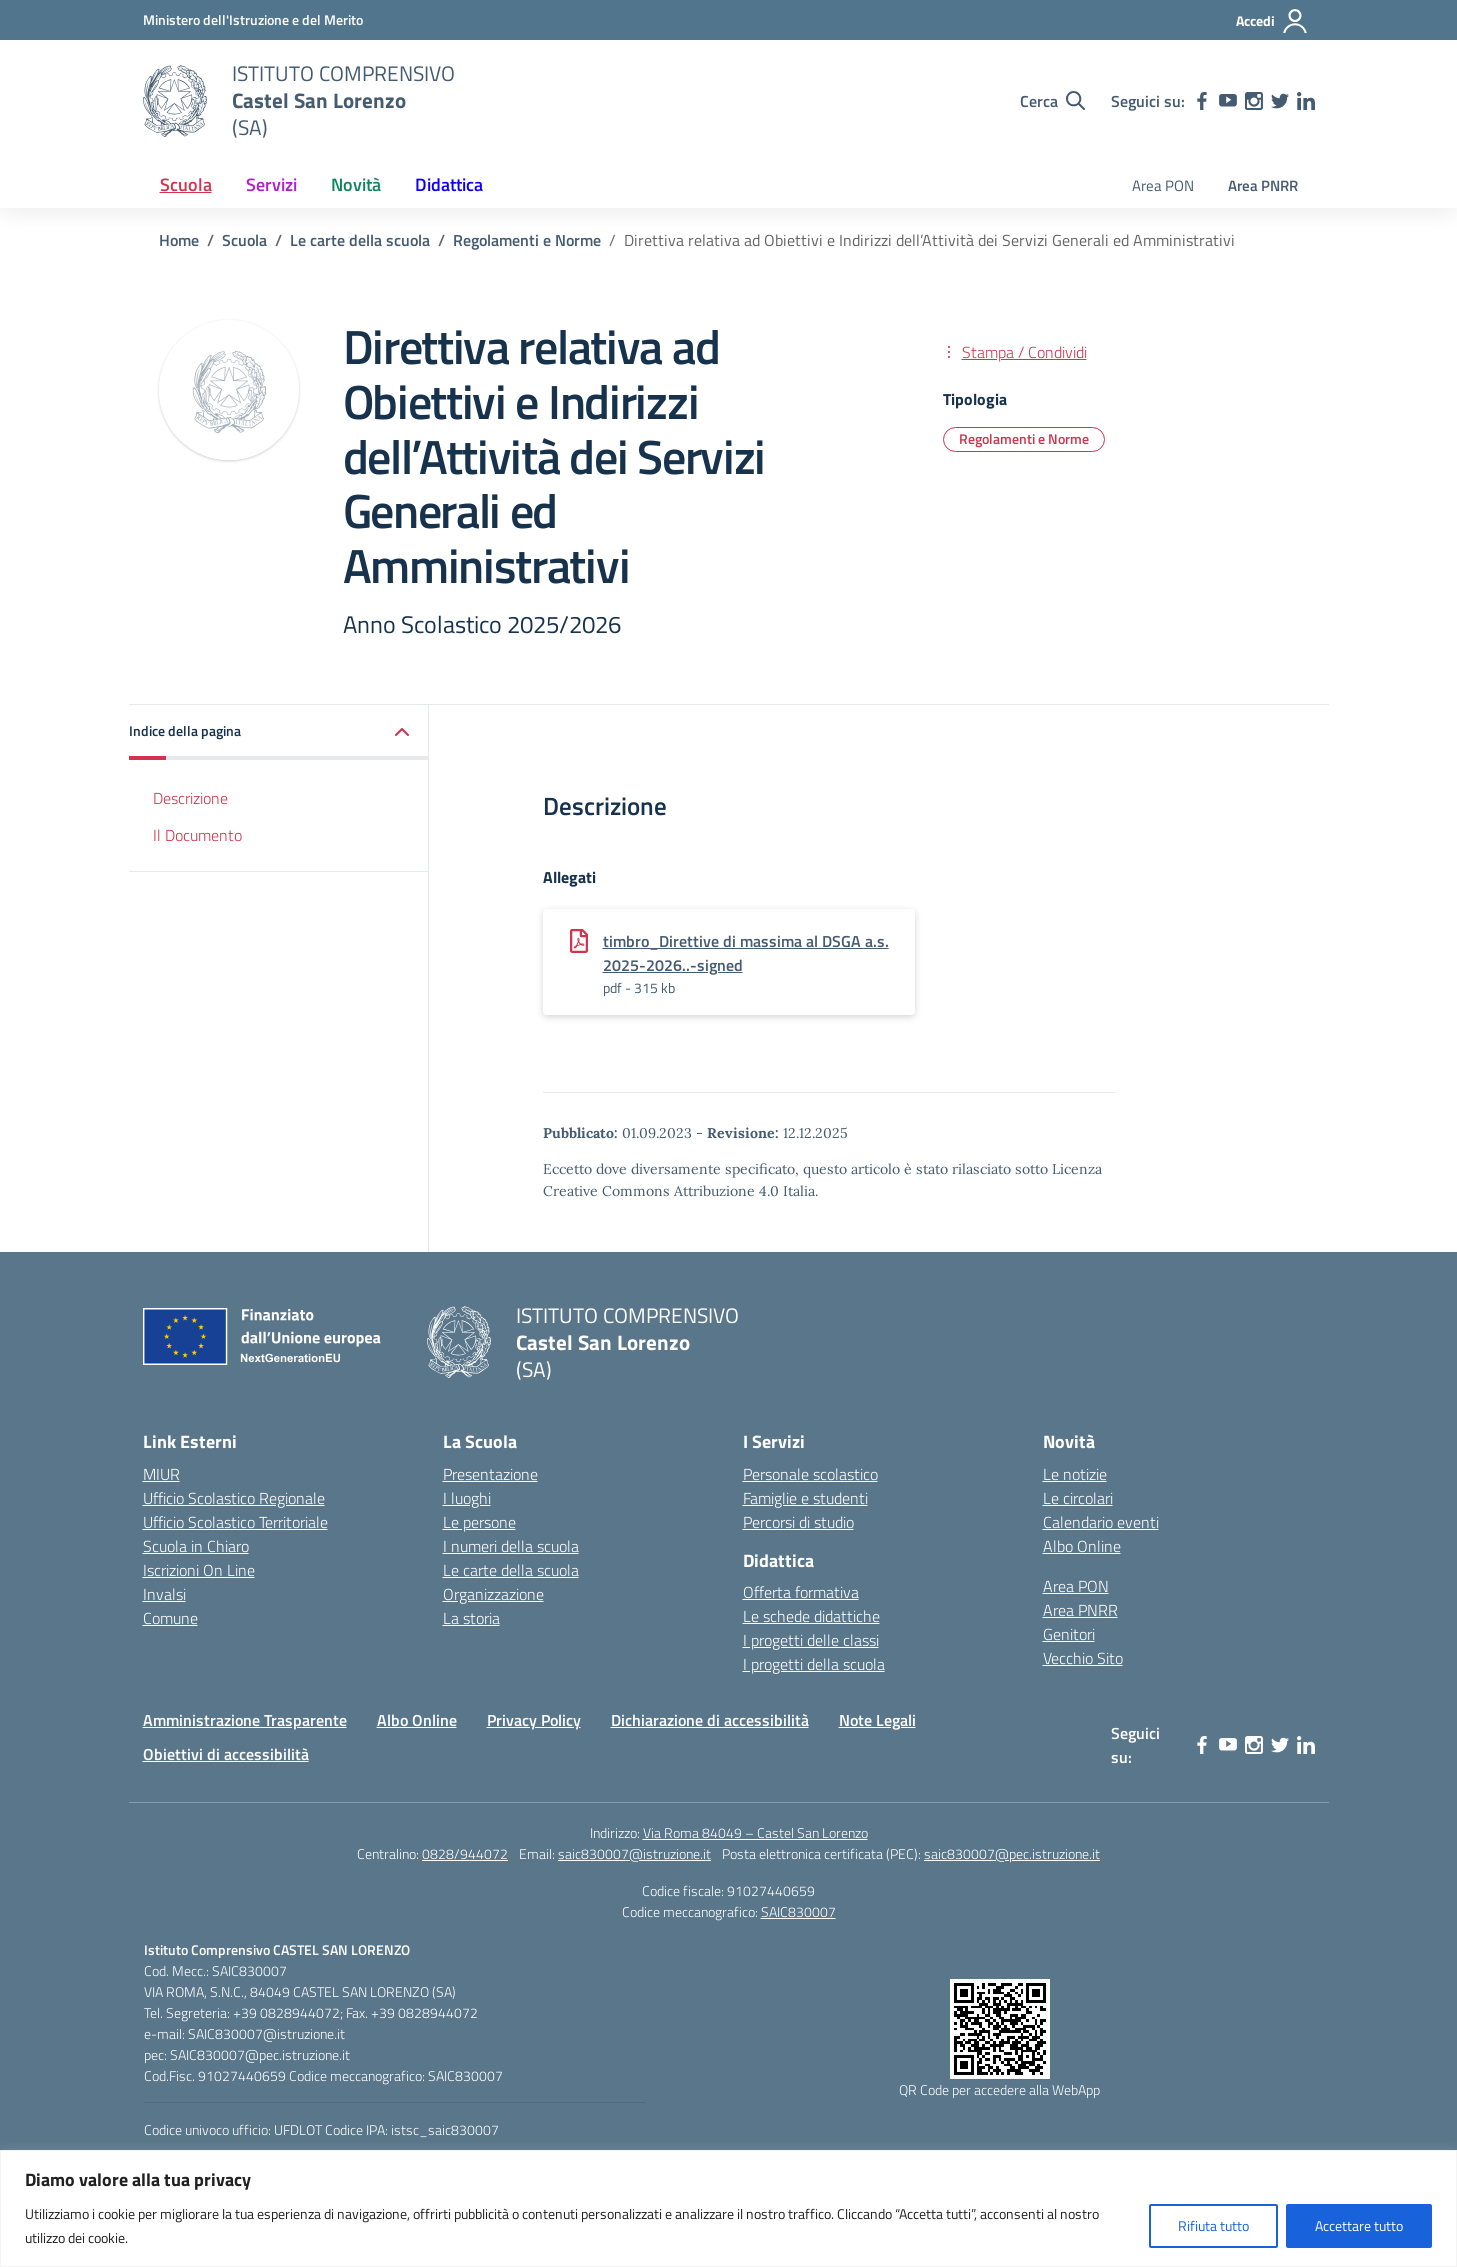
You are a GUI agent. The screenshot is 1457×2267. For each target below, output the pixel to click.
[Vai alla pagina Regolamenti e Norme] (527, 240)
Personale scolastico (810, 1474)
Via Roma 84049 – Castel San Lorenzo (755, 1832)
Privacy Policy (534, 1720)
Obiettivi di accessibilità (226, 1754)
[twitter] (1280, 101)
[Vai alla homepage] (175, 101)
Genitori (1069, 1634)
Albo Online (1082, 1546)
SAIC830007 (798, 1911)
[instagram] (1254, 101)
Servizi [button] (271, 184)
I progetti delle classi (811, 1640)
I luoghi (467, 1498)
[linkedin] (1306, 101)
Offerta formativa (801, 1592)
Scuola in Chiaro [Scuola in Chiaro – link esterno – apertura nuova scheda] (196, 1546)
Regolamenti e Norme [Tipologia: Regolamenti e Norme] (1024, 438)
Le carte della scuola (511, 1570)
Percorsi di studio (798, 1522)
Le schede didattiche (811, 1616)
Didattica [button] (449, 184)
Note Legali (877, 1720)
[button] (279, 732)
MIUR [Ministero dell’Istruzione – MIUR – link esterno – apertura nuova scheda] (161, 1474)
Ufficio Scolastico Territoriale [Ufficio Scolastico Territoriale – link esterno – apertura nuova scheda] (235, 1522)
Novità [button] (356, 184)
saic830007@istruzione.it (634, 1853)
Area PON (1163, 185)
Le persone (479, 1522)
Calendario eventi (1101, 1522)
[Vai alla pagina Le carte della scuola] (360, 240)
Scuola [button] (186, 184)
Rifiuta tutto (1213, 2225)
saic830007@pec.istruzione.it (1012, 1853)
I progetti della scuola (814, 1664)
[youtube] (1228, 101)
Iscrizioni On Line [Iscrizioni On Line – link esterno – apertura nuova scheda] (199, 1570)
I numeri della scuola (511, 1546)
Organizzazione (493, 1594)
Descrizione (190, 798)
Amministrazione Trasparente (245, 1720)
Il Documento (197, 835)
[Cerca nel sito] (1052, 101)
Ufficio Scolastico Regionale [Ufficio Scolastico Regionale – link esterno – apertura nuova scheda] (234, 1498)
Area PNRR (1263, 185)
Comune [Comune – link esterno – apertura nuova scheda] (170, 1618)
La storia (471, 1618)
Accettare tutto (1359, 2225)
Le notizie (1075, 1474)
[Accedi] (1272, 21)
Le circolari (1078, 1498)
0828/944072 (465, 1853)
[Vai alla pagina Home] (179, 240)
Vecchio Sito (1083, 1658)
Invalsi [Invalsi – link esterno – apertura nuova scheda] (164, 1594)
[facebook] (1202, 101)
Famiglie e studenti (805, 1498)
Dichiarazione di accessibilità (710, 1720)
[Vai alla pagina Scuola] (244, 240)
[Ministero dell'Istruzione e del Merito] (253, 19)
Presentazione (490, 1474)
